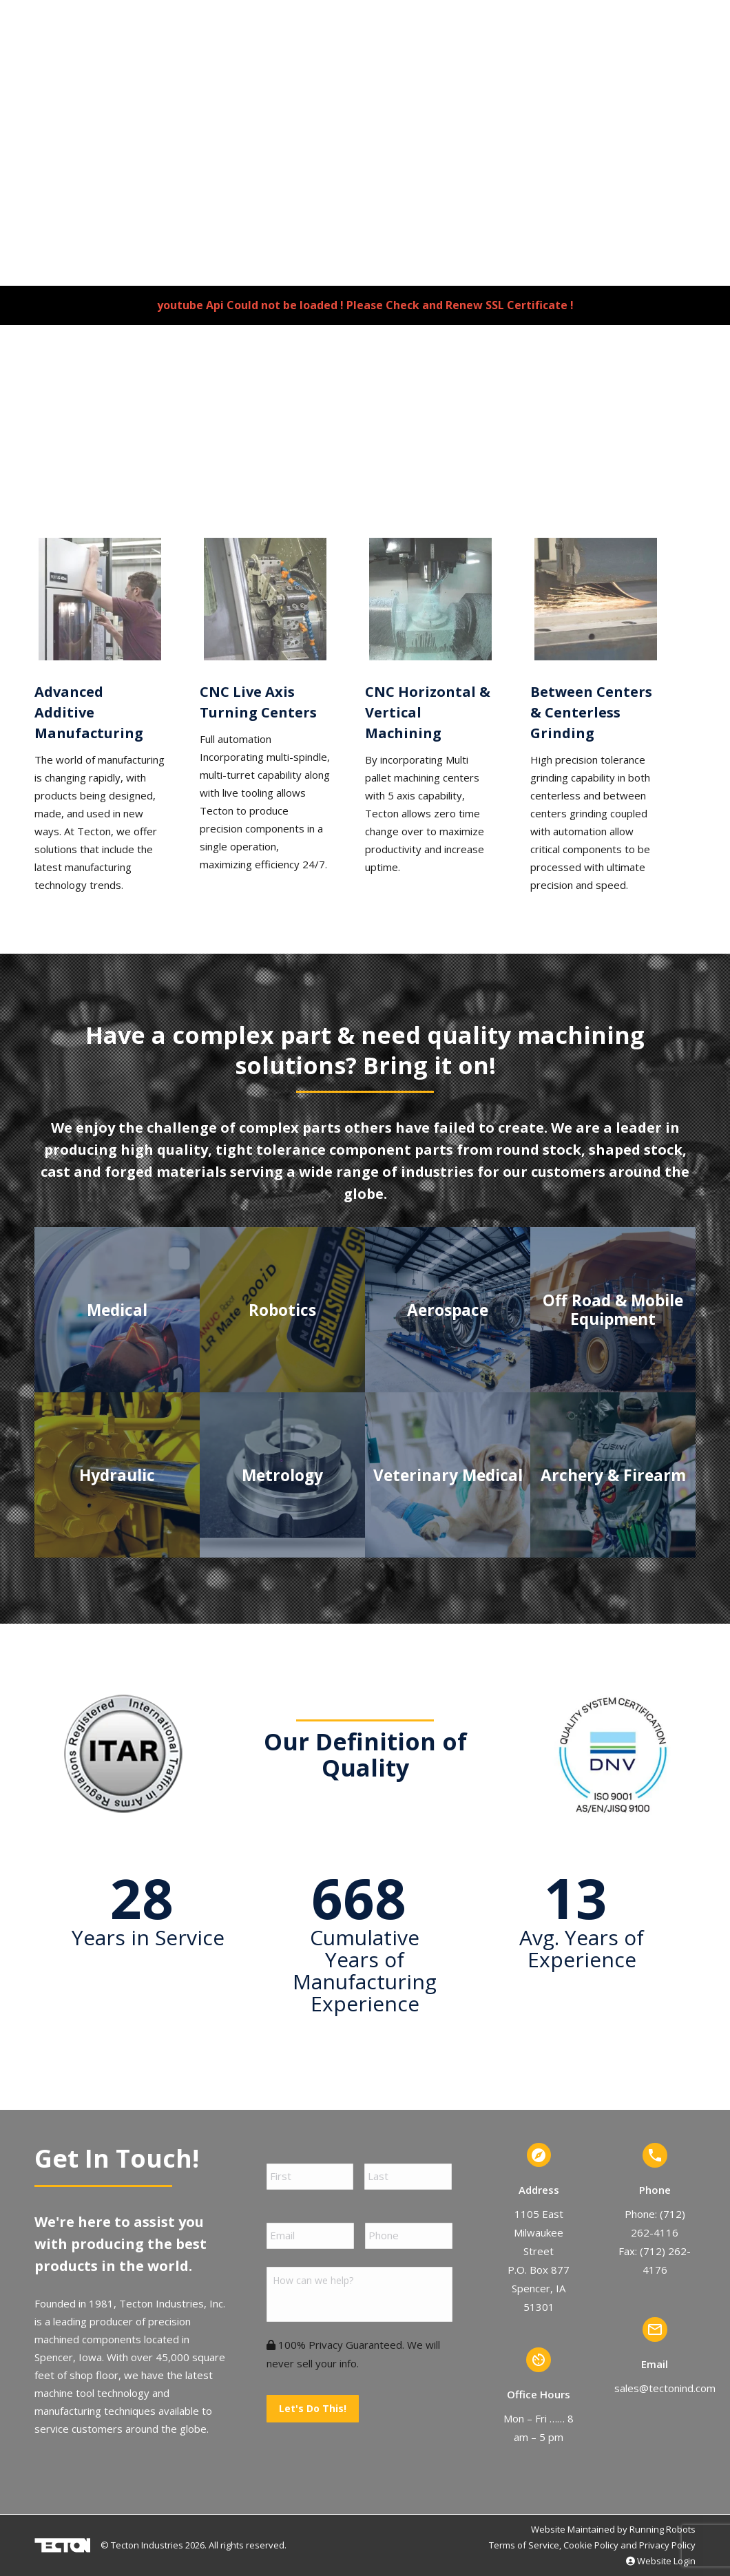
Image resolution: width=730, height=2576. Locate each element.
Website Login (661, 2561)
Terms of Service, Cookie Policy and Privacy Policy (592, 2545)
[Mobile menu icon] (705, 55)
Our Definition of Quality (365, 1754)
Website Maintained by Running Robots (613, 2529)
